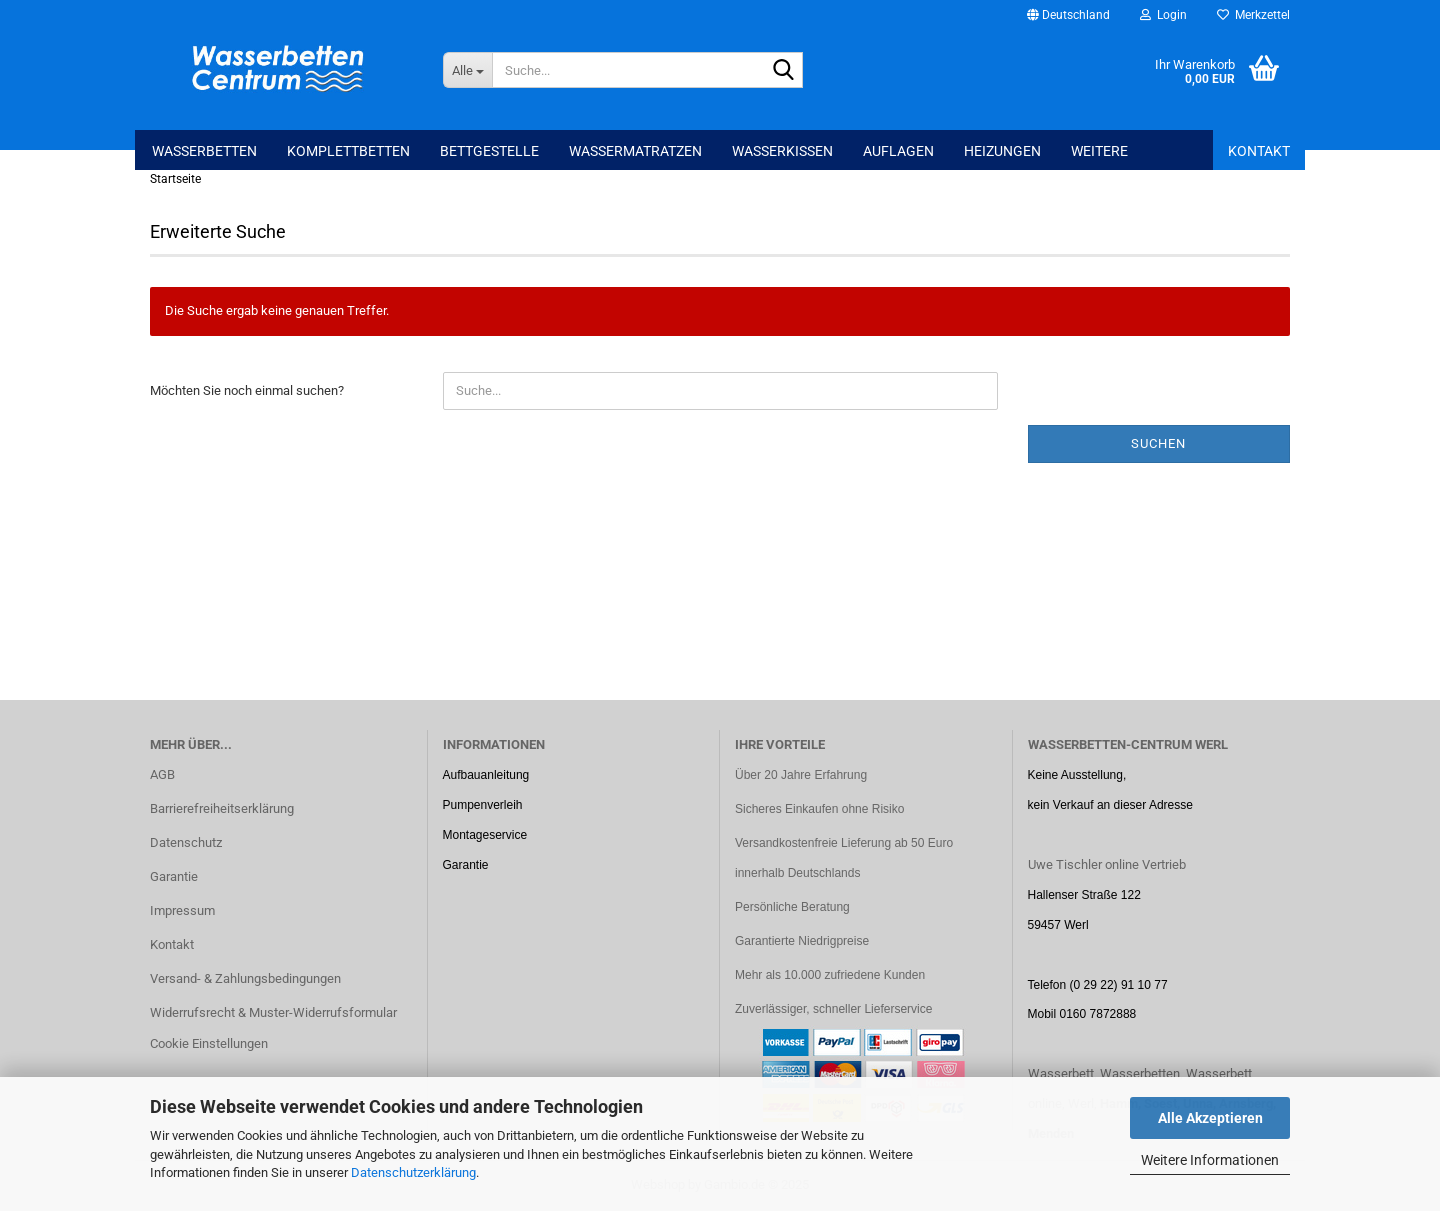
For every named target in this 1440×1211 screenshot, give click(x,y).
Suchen (1158, 443)
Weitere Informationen (1210, 1160)
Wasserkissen (782, 151)
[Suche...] (467, 70)
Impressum (182, 910)
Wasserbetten (204, 151)
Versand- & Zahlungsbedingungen (245, 978)
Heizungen (1002, 151)
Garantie (174, 876)
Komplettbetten (348, 151)
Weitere (1099, 151)
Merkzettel (1253, 15)
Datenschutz (186, 842)
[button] (1068, 15)
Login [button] (1163, 15)
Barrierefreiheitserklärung (222, 808)
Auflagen (898, 151)
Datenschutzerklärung (413, 1172)
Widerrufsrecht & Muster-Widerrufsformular (273, 1012)
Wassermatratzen (635, 151)
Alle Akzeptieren (1210, 1118)
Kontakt (1259, 151)
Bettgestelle (489, 151)
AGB (162, 774)
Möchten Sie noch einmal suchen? (247, 390)
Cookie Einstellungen (209, 1043)
